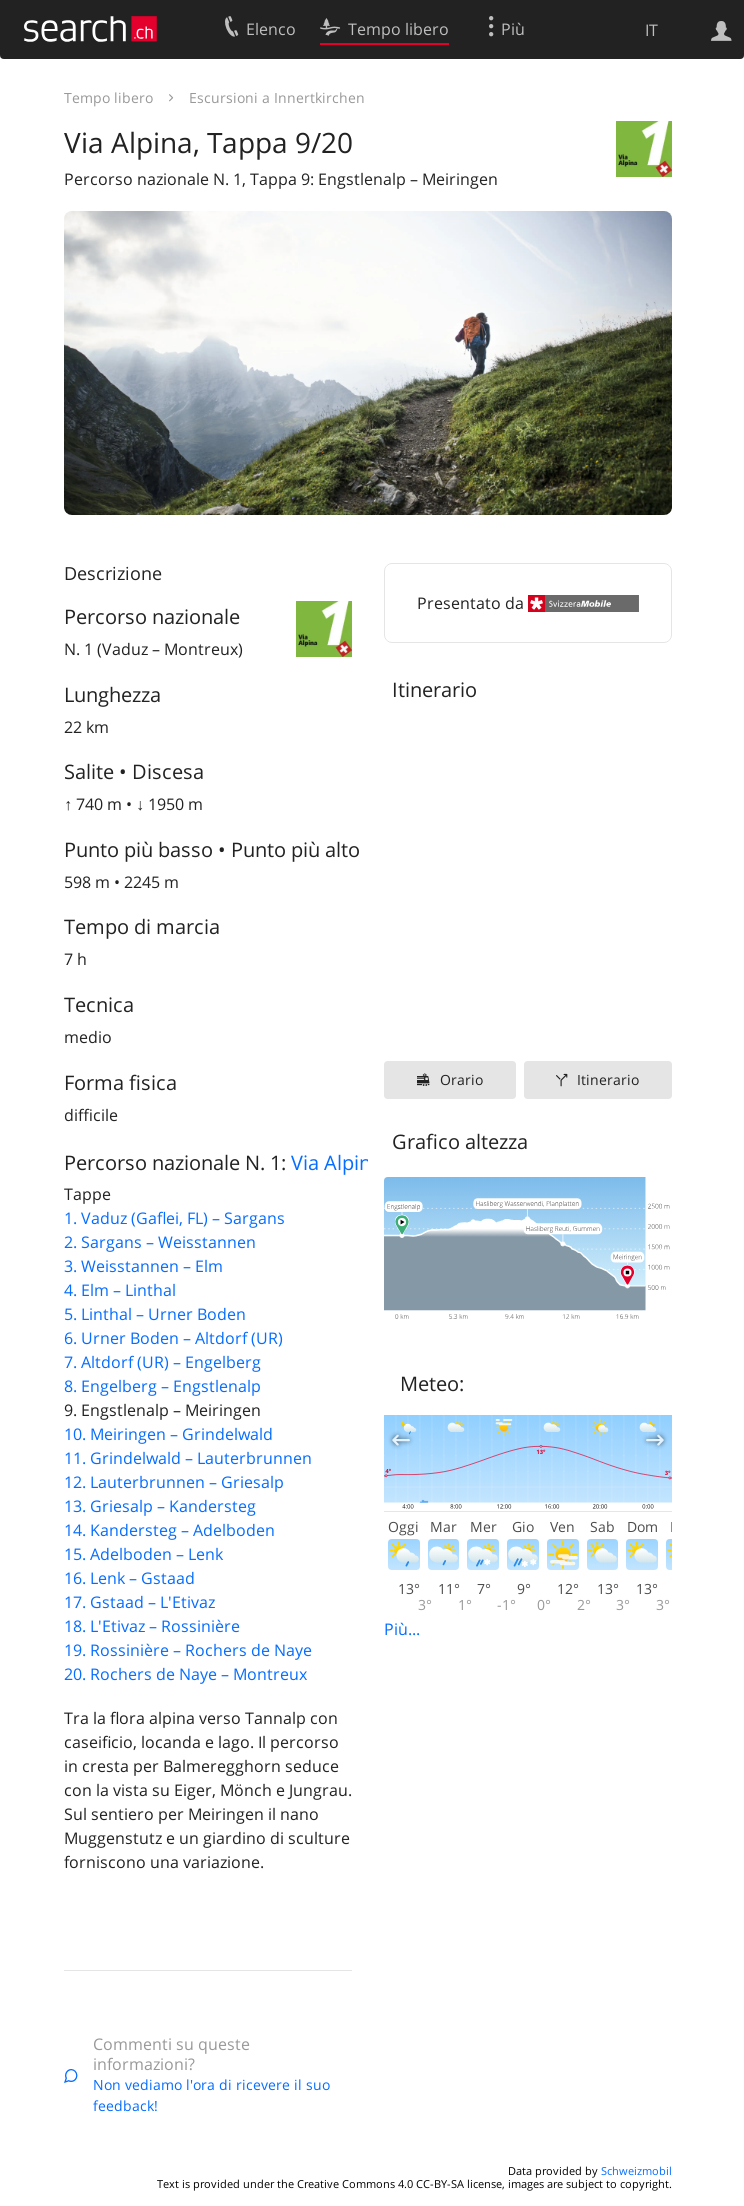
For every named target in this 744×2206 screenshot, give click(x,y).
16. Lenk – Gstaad (129, 1578)
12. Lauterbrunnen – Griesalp (174, 1482)
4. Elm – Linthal (120, 1290)
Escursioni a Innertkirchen (277, 97)
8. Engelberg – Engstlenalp (162, 1386)
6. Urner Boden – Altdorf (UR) (173, 1338)
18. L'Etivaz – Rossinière (152, 1626)
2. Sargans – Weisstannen (160, 1242)
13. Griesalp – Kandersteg (160, 1506)
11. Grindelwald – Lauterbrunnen (188, 1458)
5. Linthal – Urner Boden (155, 1314)
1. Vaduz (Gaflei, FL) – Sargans (174, 1218)
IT (651, 30)
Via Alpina (336, 1162)
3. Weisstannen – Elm (143, 1266)
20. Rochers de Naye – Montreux (185, 1674)
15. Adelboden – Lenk (143, 1554)
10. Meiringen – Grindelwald (168, 1434)
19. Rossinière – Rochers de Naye (188, 1650)
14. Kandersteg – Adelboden (169, 1530)
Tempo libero (108, 97)
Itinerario (608, 1079)
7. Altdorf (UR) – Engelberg (162, 1362)
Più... (402, 1629)
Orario (461, 1079)
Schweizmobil (636, 2170)
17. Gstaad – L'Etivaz (139, 1602)
